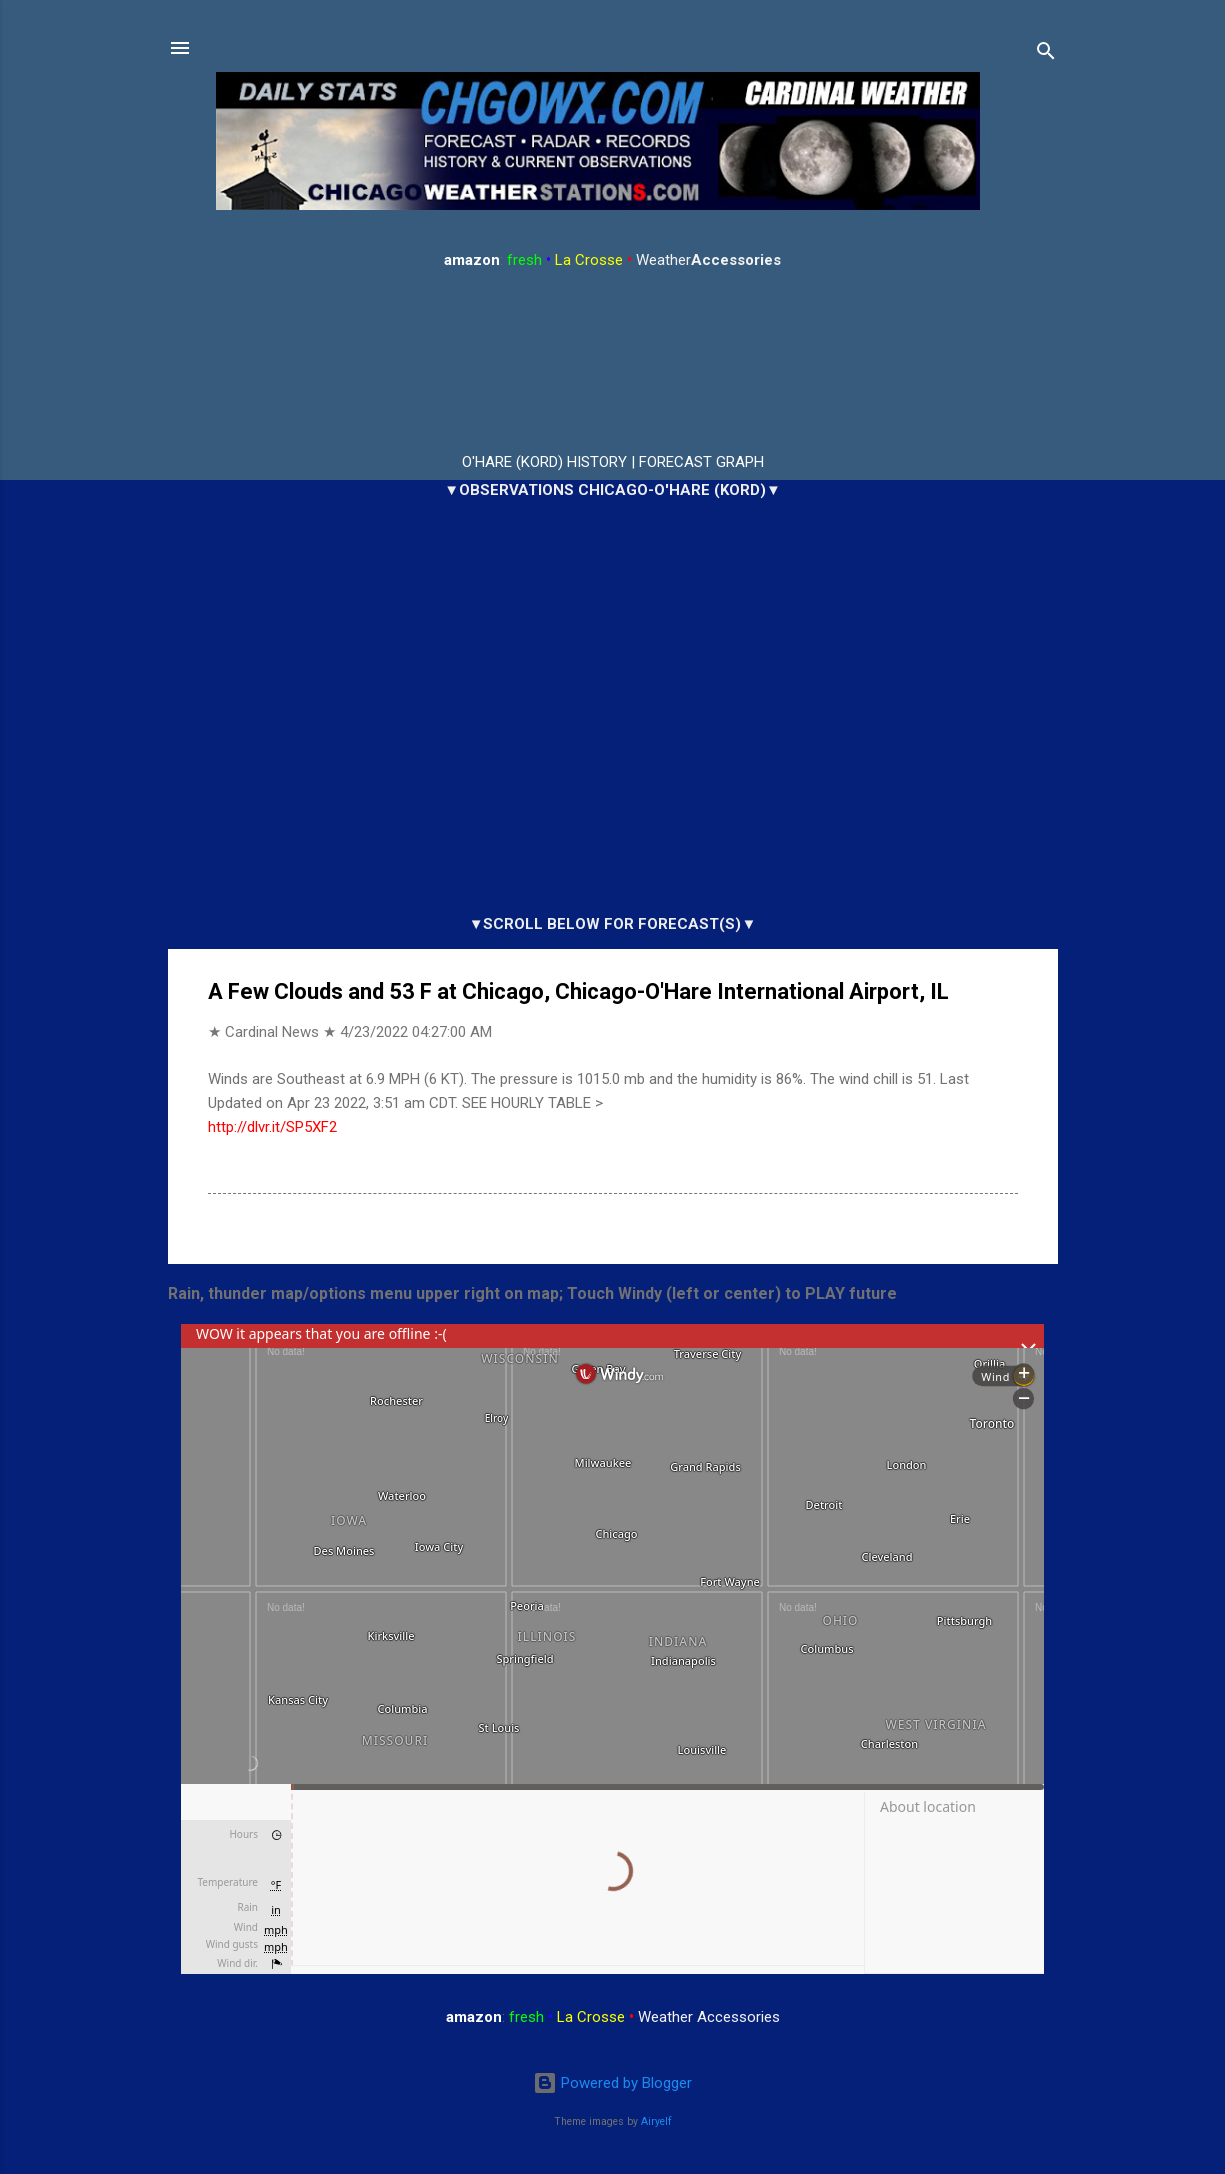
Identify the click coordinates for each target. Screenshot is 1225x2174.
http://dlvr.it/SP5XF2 (272, 1127)
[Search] (1046, 54)
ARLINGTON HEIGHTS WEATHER (613, 362)
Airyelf (656, 2121)
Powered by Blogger (612, 2083)
